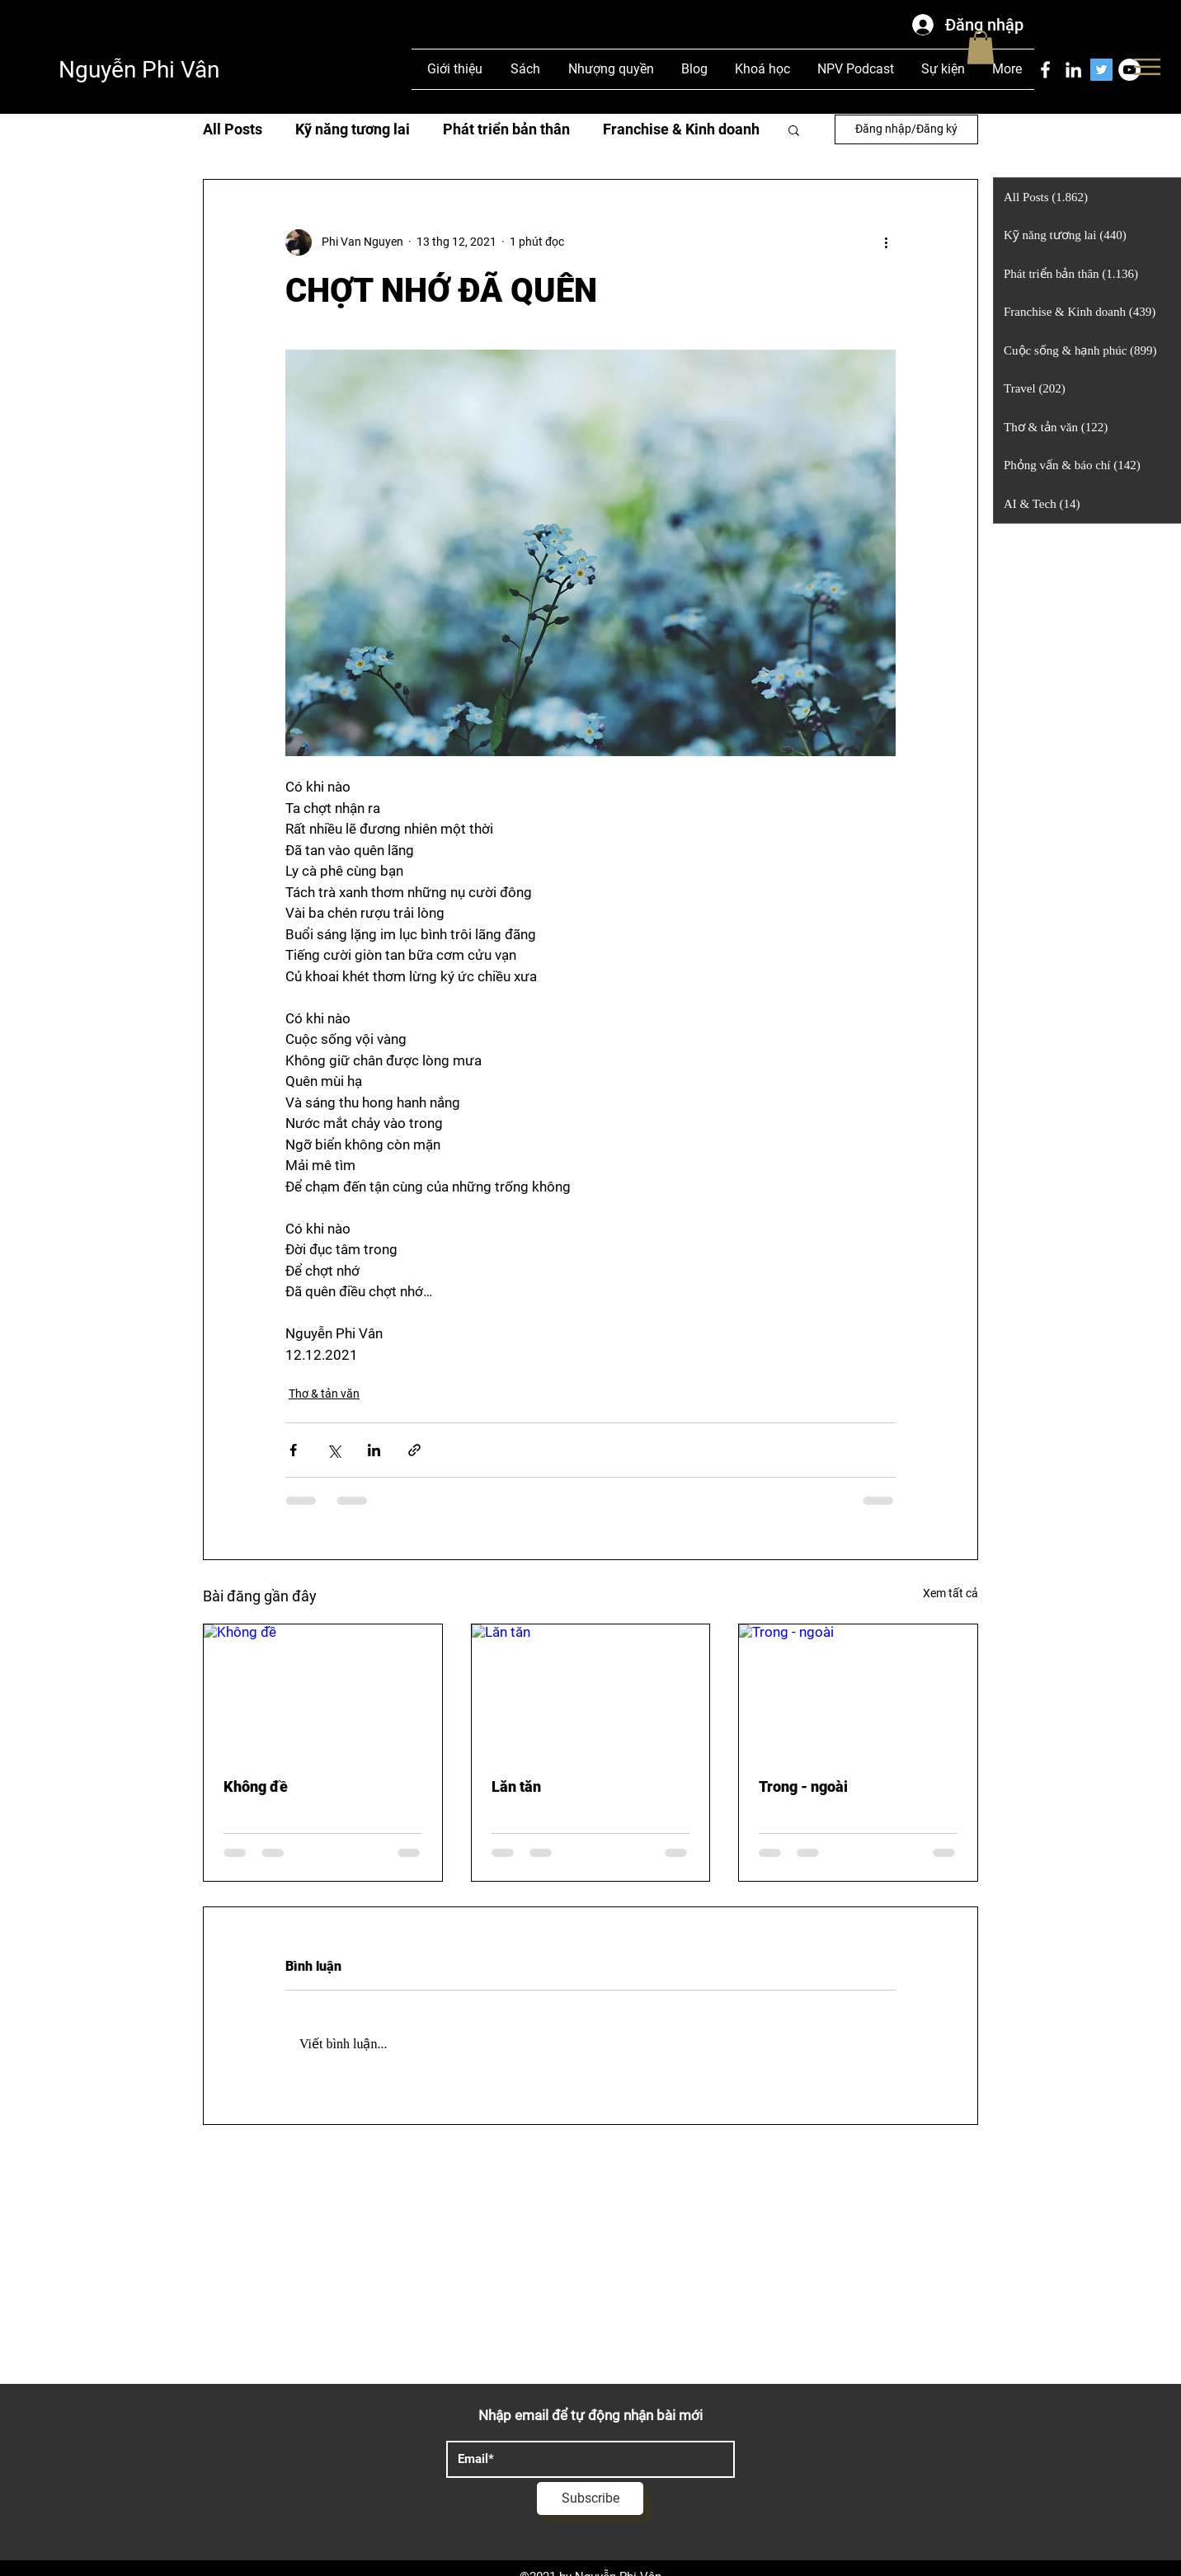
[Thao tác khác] (886, 242)
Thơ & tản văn (324, 1393)
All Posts (232, 129)
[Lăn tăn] (591, 1691)
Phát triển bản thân (506, 129)
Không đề (255, 1786)
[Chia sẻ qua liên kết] (414, 1450)
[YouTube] (1129, 70)
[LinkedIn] (1073, 70)
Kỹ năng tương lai (352, 129)
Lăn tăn (516, 1786)
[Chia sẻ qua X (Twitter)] (333, 1450)
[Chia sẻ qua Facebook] (293, 1450)
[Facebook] (1045, 70)
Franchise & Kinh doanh (681, 129)
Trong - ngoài (803, 1786)
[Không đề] (323, 1691)
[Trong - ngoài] (858, 1691)
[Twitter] (1101, 70)
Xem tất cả (950, 1593)
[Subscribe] (590, 2498)
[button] (1147, 67)
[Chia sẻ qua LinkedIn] (374, 1450)
